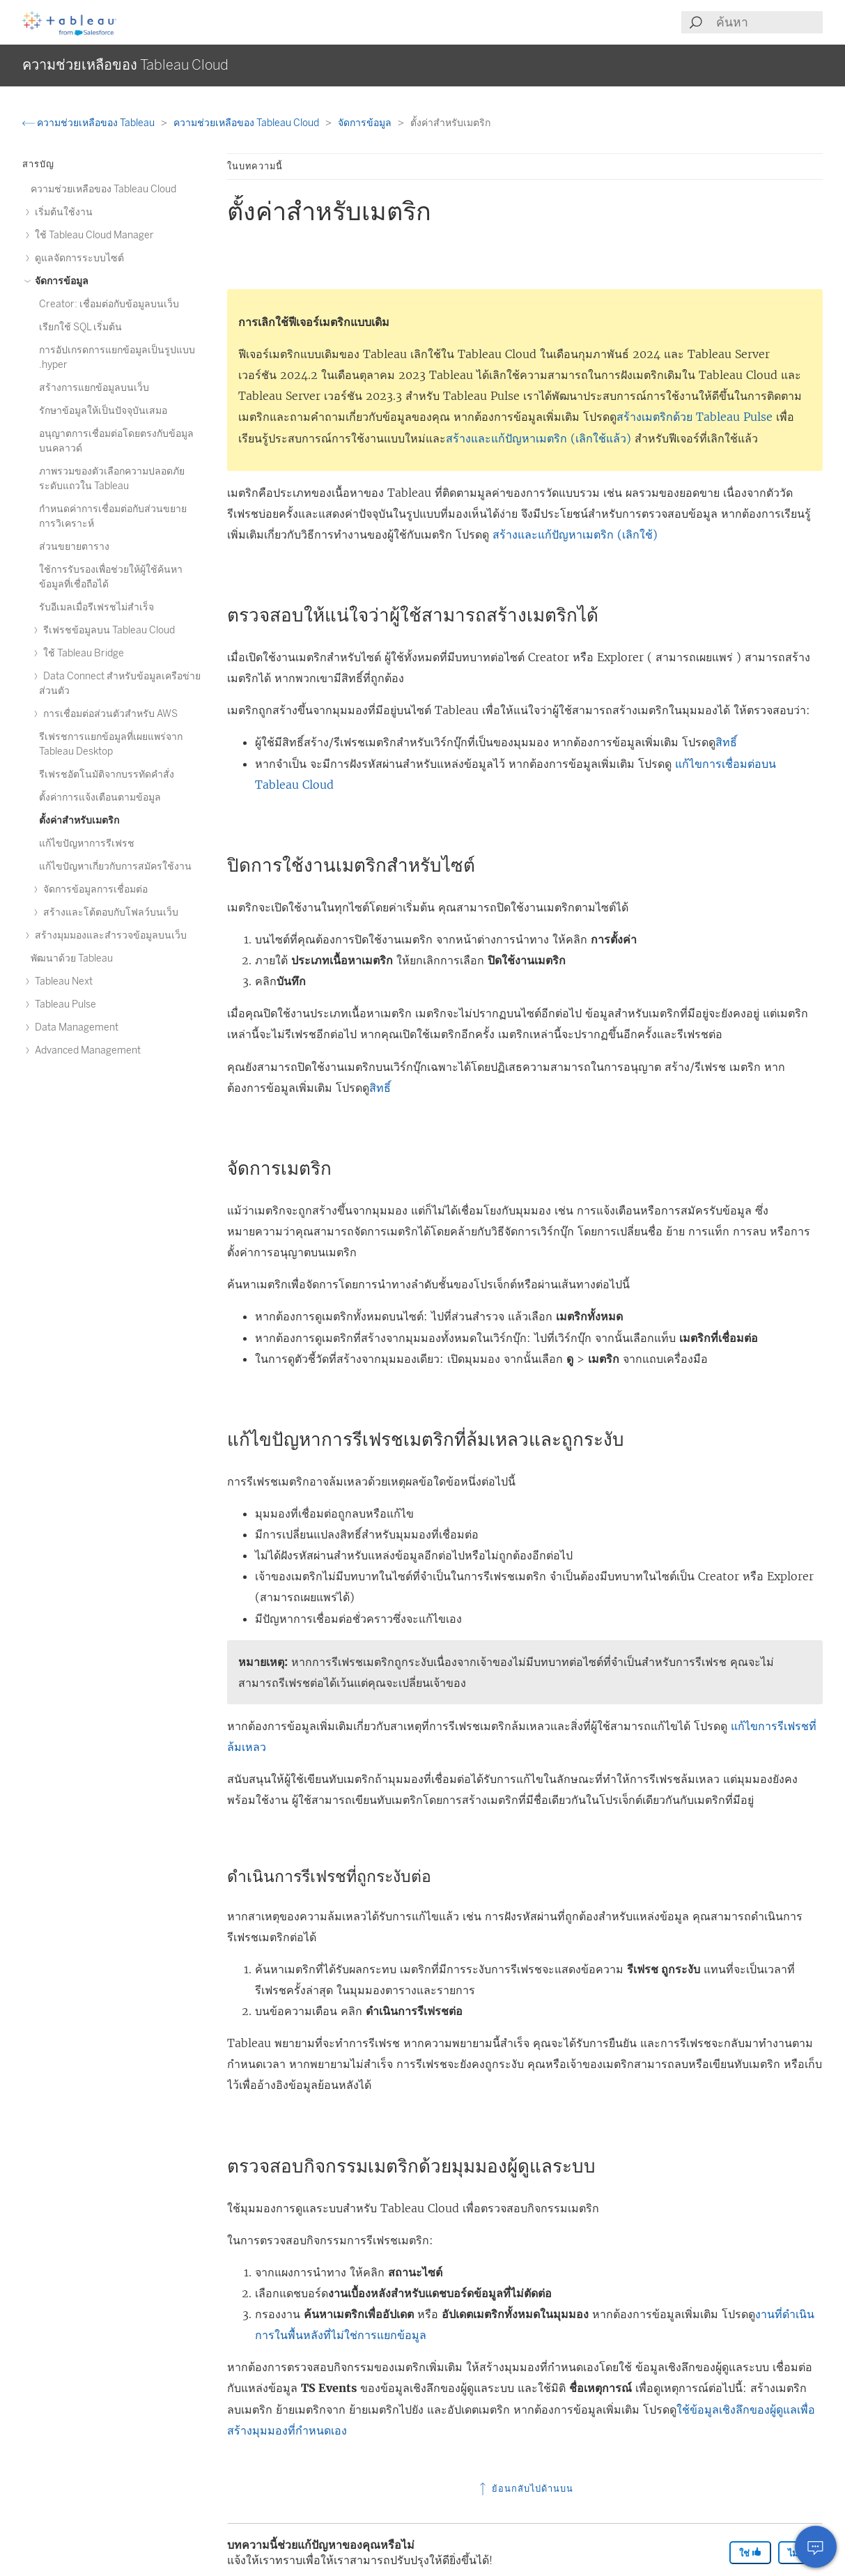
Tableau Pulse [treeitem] (63, 1004)
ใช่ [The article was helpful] (750, 2553)
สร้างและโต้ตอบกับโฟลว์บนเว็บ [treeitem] (108, 912)
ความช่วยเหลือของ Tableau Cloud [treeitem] (103, 189)
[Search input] (769, 22)
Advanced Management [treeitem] (86, 1050)
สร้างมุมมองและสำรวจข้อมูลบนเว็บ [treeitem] (109, 935)
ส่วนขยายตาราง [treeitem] (74, 547)
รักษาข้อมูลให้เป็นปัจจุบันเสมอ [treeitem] (103, 411)
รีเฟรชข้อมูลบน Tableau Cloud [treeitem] (107, 630)
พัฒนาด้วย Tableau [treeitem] (72, 958)
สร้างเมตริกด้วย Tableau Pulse (695, 417)
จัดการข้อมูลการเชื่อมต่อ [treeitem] (93, 889)
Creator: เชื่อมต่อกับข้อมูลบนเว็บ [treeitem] (109, 304)
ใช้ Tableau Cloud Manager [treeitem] (92, 235)
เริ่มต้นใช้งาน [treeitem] (62, 212)
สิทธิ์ (726, 742)
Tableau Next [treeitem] (62, 981)
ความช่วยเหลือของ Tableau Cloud (247, 123)
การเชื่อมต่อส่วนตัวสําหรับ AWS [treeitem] (108, 714)
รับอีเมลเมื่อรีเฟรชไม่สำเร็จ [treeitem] (96, 607)
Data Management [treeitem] (74, 1027)
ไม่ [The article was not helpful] (798, 2553)
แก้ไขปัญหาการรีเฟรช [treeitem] (86, 843)
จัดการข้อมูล (366, 123)
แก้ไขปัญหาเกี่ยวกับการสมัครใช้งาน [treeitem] (115, 866)
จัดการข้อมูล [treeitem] (59, 281)
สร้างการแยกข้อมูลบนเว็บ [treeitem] (94, 388)
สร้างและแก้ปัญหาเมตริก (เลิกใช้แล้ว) (538, 438)
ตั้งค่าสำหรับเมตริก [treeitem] (79, 820)
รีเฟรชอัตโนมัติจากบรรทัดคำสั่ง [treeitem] (106, 774)
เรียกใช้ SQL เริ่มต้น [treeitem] (80, 327)
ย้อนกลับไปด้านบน (524, 2488)
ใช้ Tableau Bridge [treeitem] (81, 653)
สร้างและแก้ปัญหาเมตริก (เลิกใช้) (575, 534)
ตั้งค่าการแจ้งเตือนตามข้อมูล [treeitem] (100, 797)
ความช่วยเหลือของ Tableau (89, 123)
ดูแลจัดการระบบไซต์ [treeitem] (77, 258)
